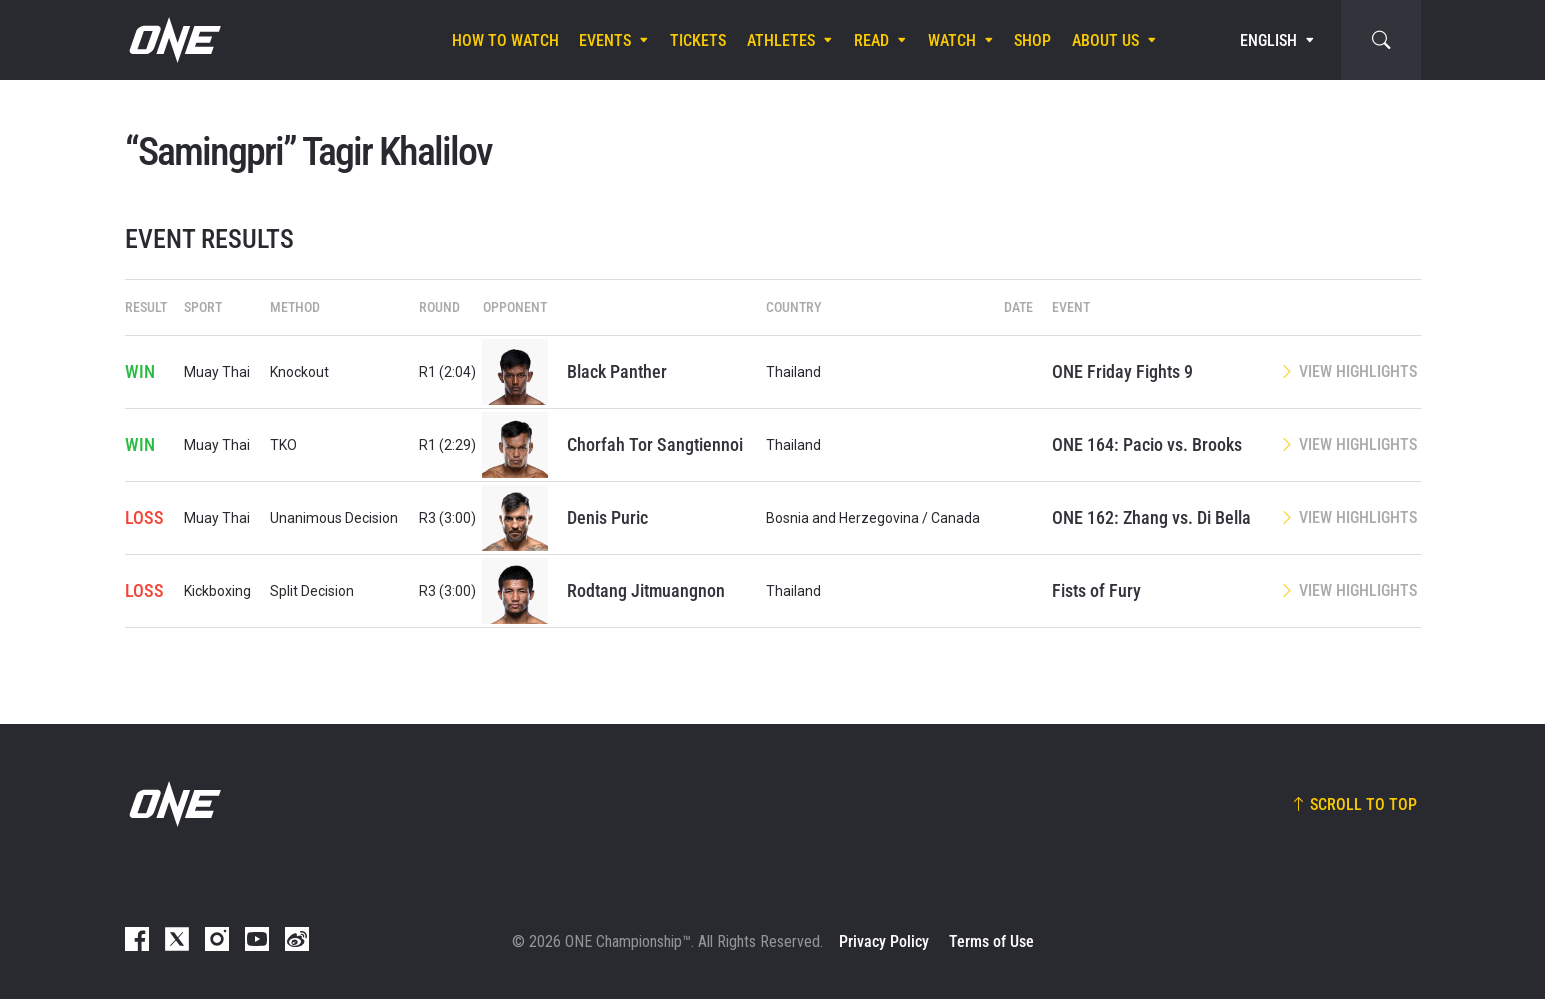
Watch (952, 40)
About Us (1105, 40)
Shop (1032, 40)
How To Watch (505, 40)
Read (871, 40)
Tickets (698, 40)
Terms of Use (991, 941)
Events (605, 40)
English (1268, 40)
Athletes (781, 40)
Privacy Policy (884, 941)
